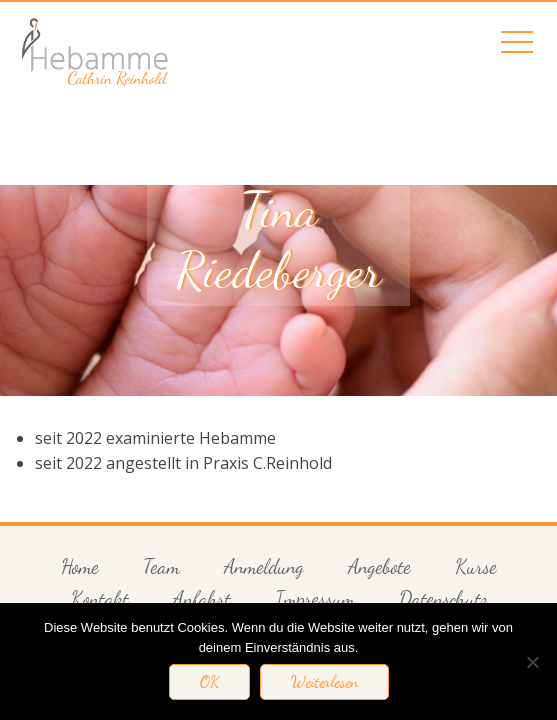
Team (161, 566)
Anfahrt (202, 598)
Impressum (315, 598)
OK (209, 682)
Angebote (379, 566)
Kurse (476, 566)
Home (80, 566)
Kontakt (100, 598)
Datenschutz (443, 598)
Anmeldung (264, 566)
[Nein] (532, 662)
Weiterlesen (324, 682)
